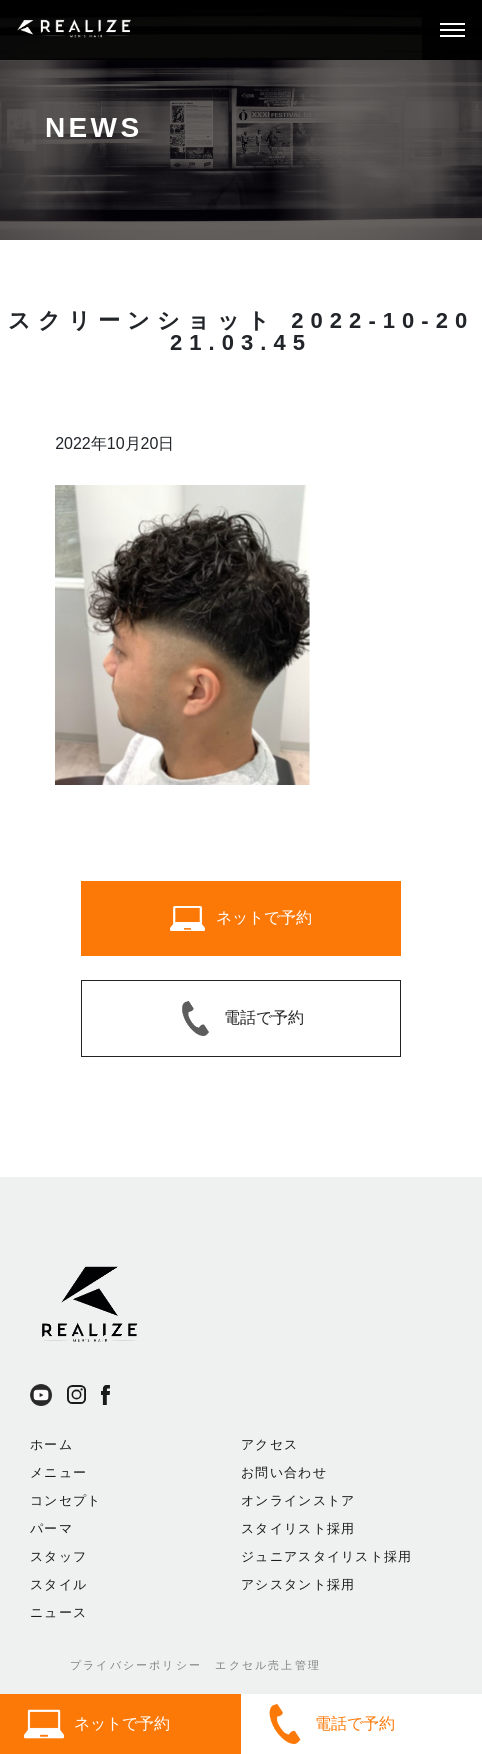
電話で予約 (330, 1724)
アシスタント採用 (298, 1584)
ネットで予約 (97, 1724)
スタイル (58, 1584)
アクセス (269, 1444)
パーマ (51, 1528)
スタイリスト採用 (298, 1528)
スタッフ (58, 1556)
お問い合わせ (284, 1472)
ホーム (51, 1444)
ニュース (58, 1612)
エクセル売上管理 (268, 1665)
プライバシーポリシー (136, 1665)
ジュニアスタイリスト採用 (327, 1556)
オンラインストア (298, 1500)
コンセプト (66, 1500)
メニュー (58, 1472)
